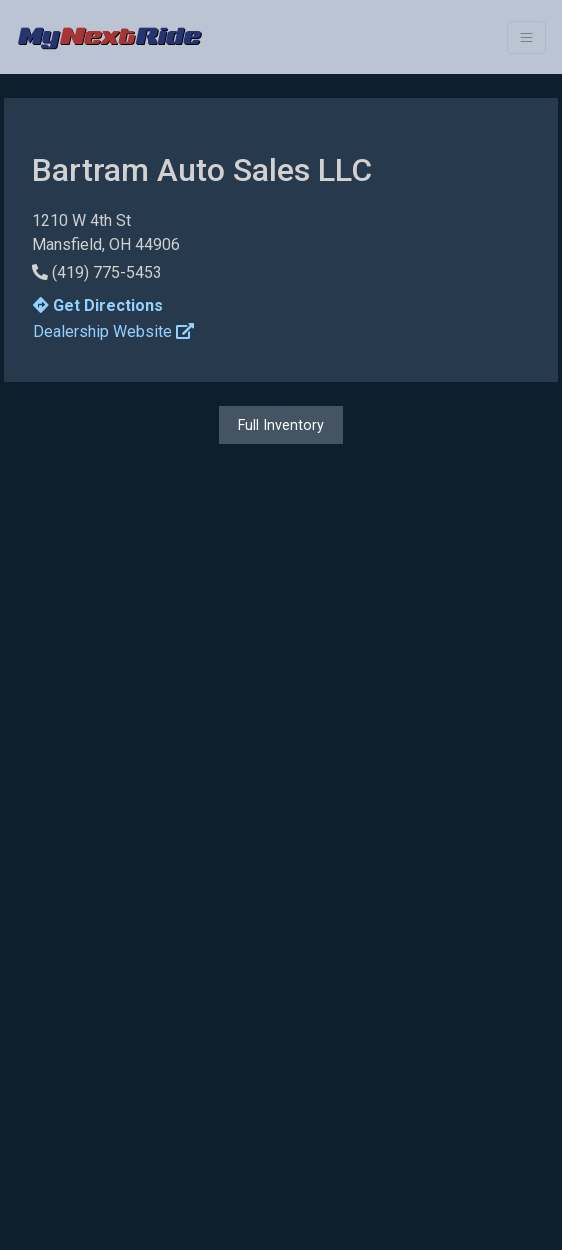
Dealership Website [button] (113, 331)
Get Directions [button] (98, 305)
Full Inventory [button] (281, 425)
